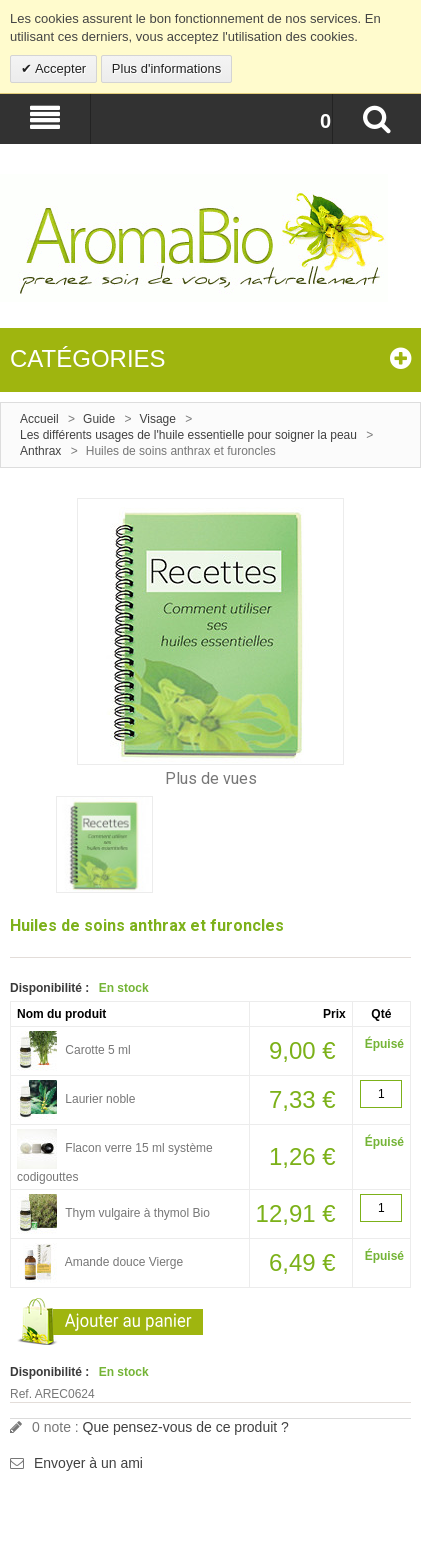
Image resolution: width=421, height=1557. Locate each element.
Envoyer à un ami (88, 1463)
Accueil (39, 419)
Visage (157, 419)
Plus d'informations (166, 68)
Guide (99, 419)
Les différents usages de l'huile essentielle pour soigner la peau (188, 435)
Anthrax (40, 451)
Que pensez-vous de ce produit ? (186, 1427)
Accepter (59, 68)
